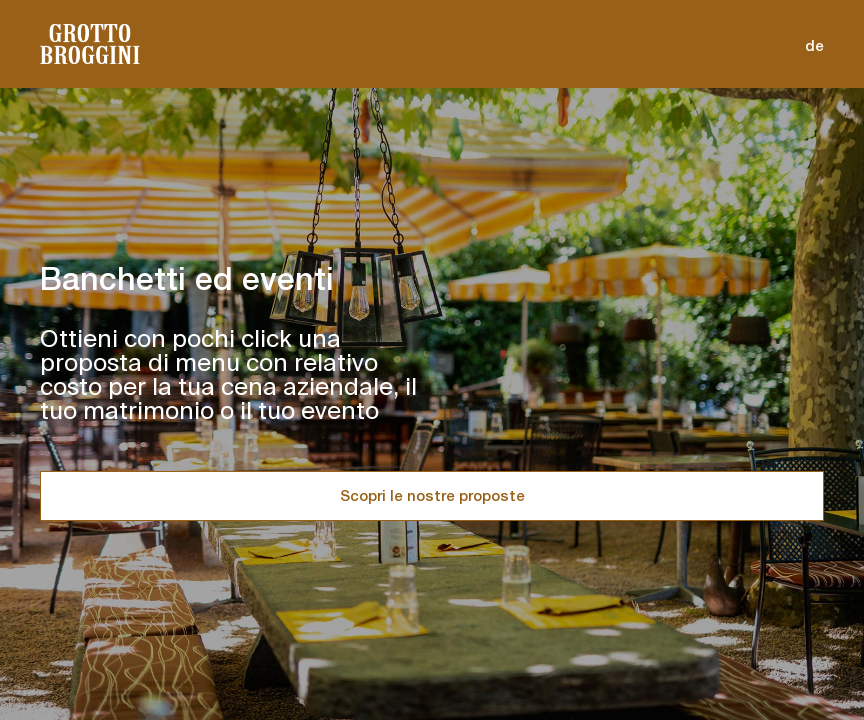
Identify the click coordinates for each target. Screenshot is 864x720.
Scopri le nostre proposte (432, 495)
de (814, 45)
